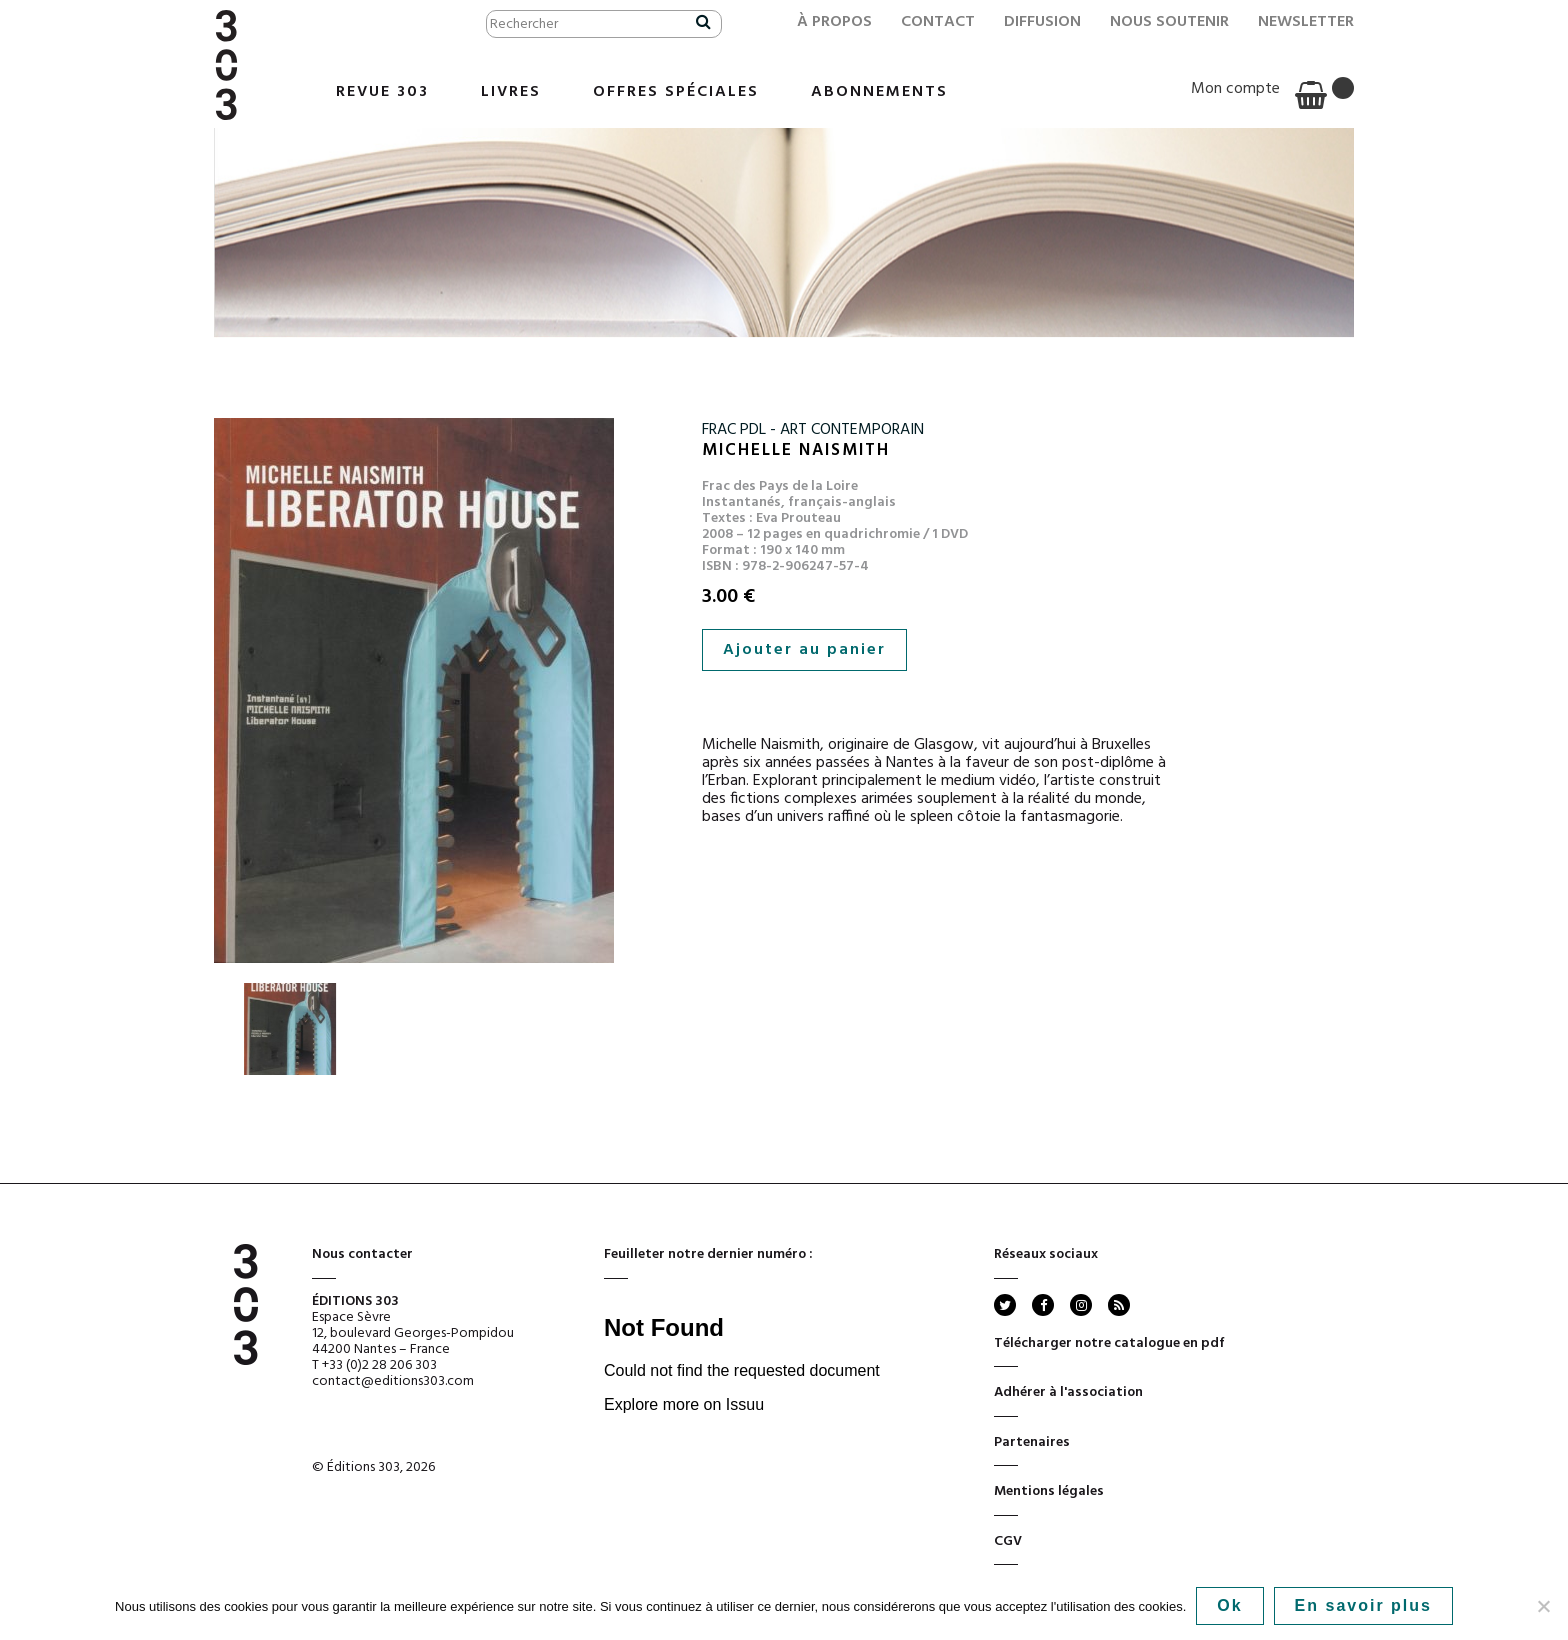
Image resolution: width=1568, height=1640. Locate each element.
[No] (1543, 1606)
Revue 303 (382, 92)
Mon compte (1235, 89)
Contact (938, 22)
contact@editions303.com (393, 1381)
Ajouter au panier (804, 650)
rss (1117, 1305)
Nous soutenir (1169, 22)
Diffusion (1042, 22)
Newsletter (1306, 22)
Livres (511, 92)
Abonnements (879, 92)
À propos (834, 22)
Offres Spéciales (676, 92)
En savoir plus (1363, 1605)
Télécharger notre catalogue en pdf (1109, 1350)
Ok (1229, 1605)
